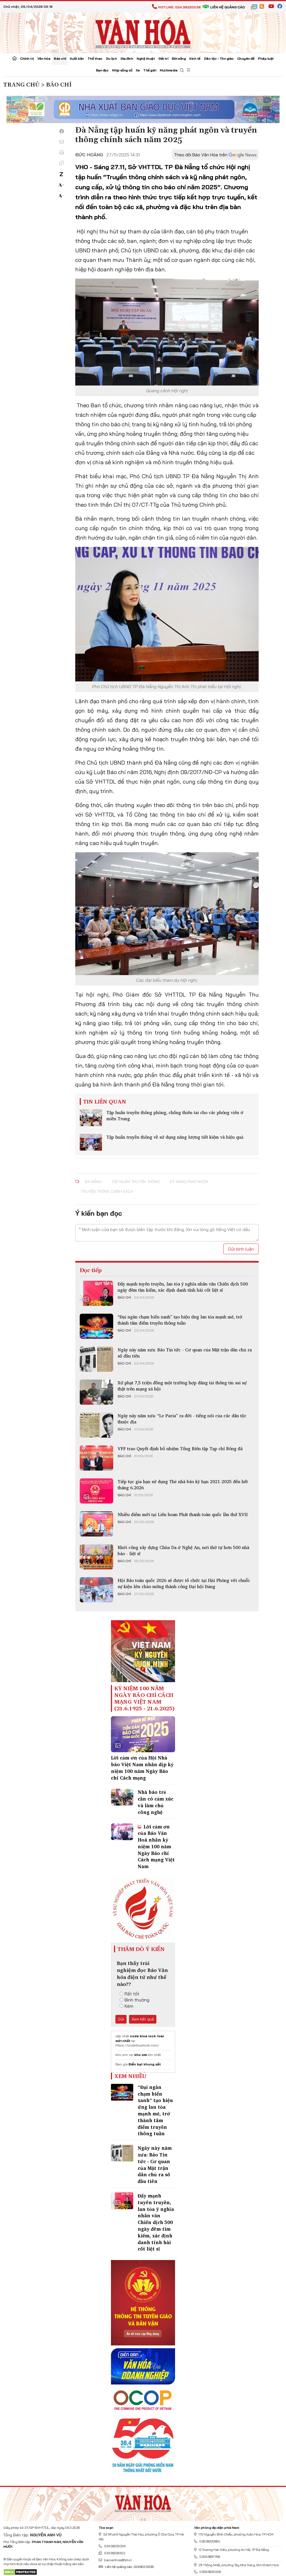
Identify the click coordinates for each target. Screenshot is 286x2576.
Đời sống (179, 58)
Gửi (121, 2019)
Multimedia (168, 70)
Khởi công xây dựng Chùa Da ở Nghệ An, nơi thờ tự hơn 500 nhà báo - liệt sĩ (183, 1550)
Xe (138, 70)
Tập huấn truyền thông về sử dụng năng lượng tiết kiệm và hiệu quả (174, 1137)
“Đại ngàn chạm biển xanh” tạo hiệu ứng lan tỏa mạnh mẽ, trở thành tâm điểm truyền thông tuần (180, 1320)
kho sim (140, 2055)
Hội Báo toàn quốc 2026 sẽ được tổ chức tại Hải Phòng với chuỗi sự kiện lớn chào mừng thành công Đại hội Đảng (183, 1583)
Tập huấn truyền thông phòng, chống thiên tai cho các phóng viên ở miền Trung (174, 1115)
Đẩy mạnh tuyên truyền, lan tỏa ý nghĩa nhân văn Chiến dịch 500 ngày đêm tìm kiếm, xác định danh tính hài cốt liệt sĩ (183, 1287)
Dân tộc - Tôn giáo (219, 58)
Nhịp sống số (122, 70)
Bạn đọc (102, 70)
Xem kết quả (143, 2019)
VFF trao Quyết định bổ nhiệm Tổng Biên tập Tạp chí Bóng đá (180, 1448)
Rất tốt (129, 1993)
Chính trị (27, 58)
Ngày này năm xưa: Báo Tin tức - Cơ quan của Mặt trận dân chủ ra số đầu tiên (185, 1352)
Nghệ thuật (146, 58)
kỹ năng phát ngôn (189, 1181)
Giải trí (163, 58)
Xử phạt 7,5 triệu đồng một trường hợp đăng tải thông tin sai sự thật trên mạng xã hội (182, 1385)
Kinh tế (194, 58)
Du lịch (111, 58)
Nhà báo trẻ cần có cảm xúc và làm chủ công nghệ (155, 1802)
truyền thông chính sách (107, 1191)
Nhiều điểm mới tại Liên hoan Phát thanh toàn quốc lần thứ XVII (183, 1514)
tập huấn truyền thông (136, 1181)
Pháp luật (266, 58)
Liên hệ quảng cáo (224, 7)
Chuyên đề (246, 58)
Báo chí (60, 58)
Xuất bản (77, 58)
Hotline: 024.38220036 (176, 7)
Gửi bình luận (241, 1249)
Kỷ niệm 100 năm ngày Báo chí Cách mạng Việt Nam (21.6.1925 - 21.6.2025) (144, 1698)
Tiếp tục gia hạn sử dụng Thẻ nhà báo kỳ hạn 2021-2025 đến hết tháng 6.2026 (183, 1484)
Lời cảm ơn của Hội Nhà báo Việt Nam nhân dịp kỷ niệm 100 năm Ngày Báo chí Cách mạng (142, 1767)
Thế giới (149, 70)
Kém (126, 2006)
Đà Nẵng (93, 1181)
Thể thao (95, 58)
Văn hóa (43, 58)
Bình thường (134, 2000)
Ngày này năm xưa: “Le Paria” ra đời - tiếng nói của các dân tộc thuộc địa (182, 1418)
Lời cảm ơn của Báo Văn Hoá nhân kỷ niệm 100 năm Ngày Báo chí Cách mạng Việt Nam (156, 1846)
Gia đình (126, 58)
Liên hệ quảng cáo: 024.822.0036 (126, 2567)
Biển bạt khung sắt (145, 2064)
